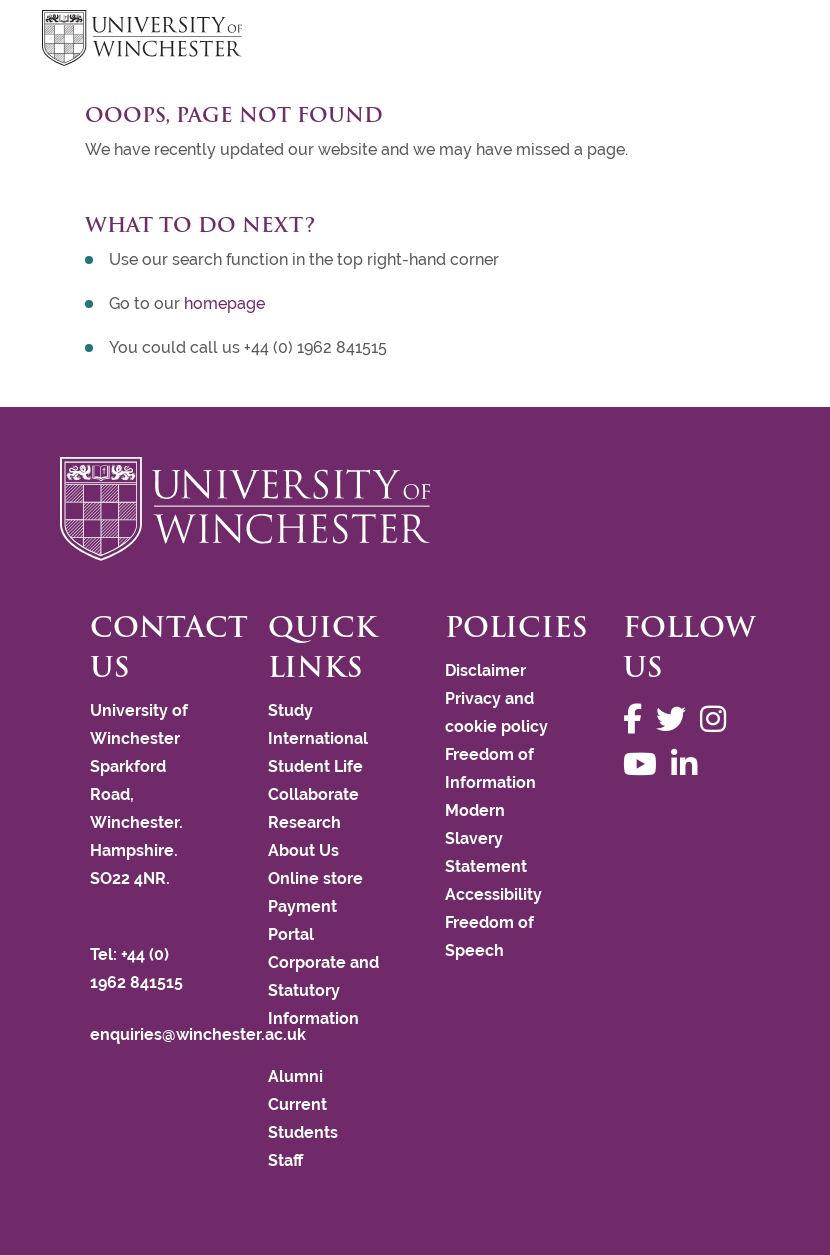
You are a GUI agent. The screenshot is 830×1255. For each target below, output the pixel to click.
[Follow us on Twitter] (676, 719)
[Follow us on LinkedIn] (689, 764)
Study (290, 710)
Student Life (315, 766)
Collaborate (313, 794)
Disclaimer (485, 670)
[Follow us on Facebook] (637, 719)
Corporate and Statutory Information (323, 990)
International (318, 738)
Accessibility (493, 894)
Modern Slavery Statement (486, 838)
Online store (315, 878)
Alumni (295, 1076)
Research (304, 822)
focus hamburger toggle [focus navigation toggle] (754, 40)
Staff (285, 1160)
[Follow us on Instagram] (718, 719)
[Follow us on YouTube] (645, 764)
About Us (303, 850)
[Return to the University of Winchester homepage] (415, 509)
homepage (224, 303)
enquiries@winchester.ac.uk (198, 1034)
